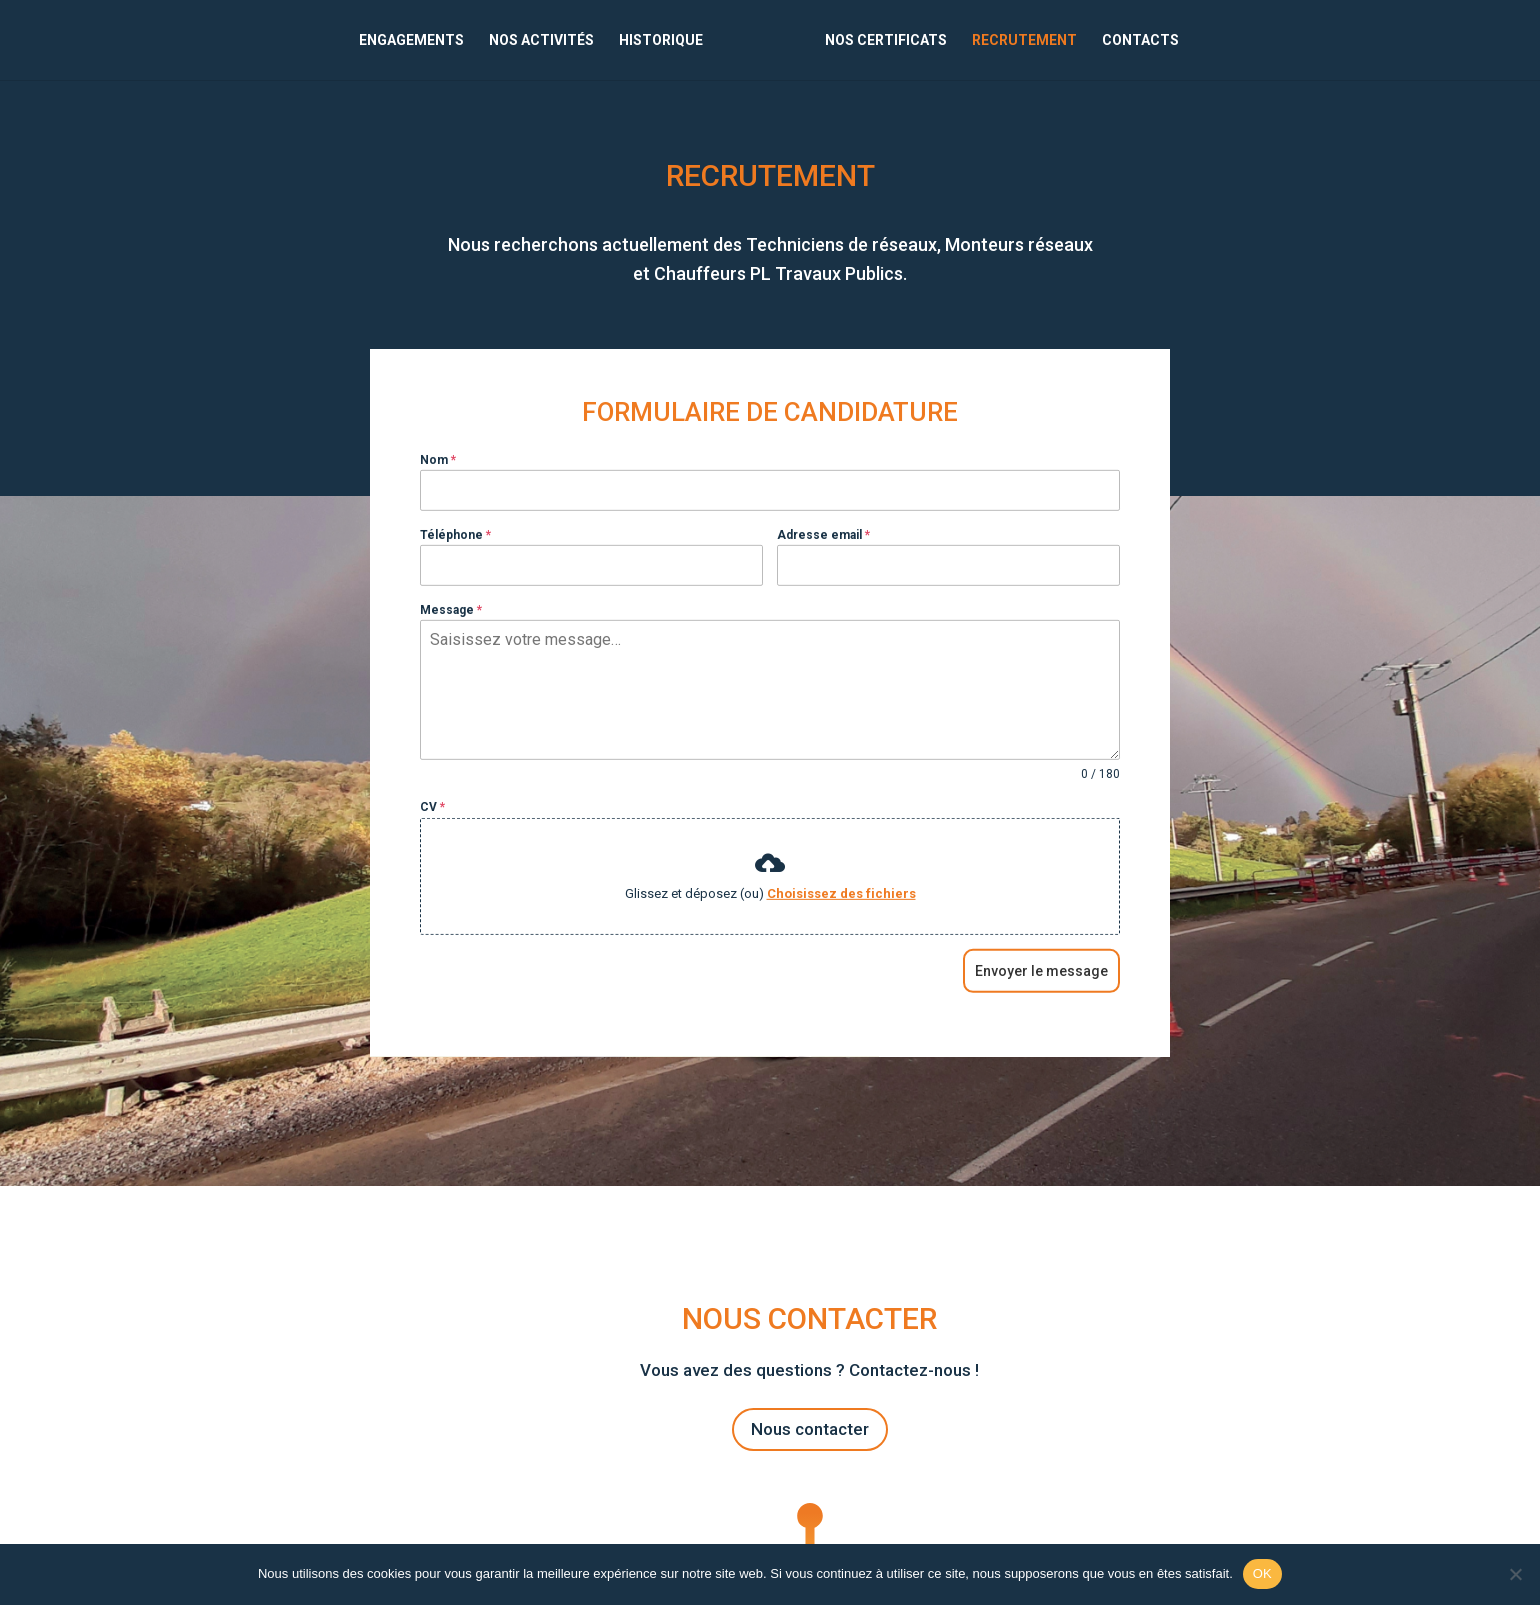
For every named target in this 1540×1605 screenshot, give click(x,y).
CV (432, 834)
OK (1262, 1573)
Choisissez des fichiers (841, 919)
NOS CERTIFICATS (886, 40)
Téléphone (455, 561)
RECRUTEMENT (1024, 40)
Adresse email (823, 561)
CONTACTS (1140, 40)
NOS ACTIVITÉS (541, 40)
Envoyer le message (1041, 997)
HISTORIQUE (661, 40)
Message (451, 636)
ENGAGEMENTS (411, 40)
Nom (438, 486)
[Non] (1515, 1574)
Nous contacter (810, 1429)
